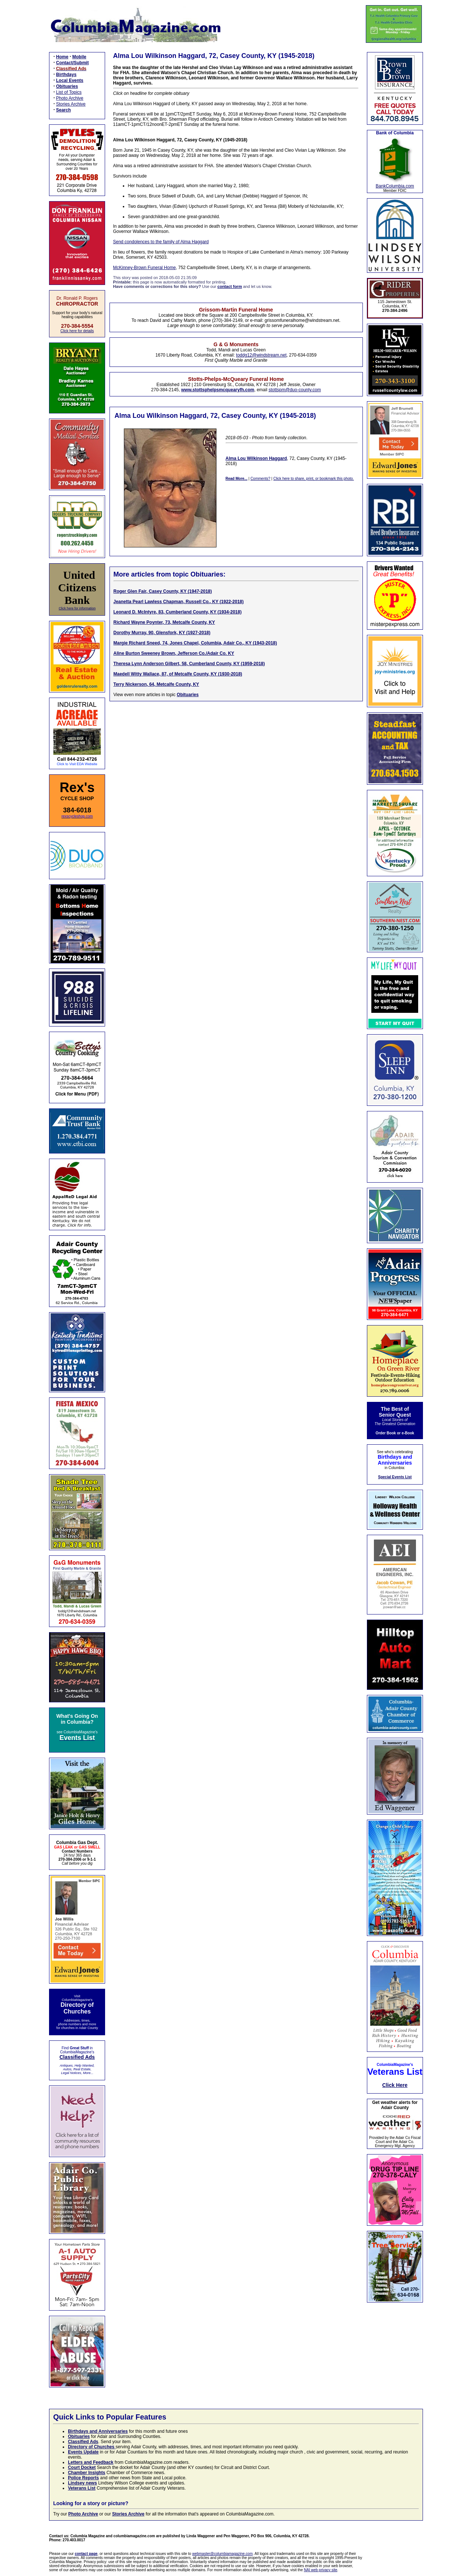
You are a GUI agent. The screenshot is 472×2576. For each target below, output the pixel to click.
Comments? (260, 479)
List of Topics (68, 92)
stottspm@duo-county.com (294, 389)
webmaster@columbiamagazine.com (222, 2554)
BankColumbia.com (395, 186)
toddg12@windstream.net (261, 355)
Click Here (394, 2085)
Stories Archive (71, 104)
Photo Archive (69, 98)
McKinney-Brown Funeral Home (144, 267)
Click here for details (77, 331)
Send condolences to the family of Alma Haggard (161, 241)
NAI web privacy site (320, 2570)
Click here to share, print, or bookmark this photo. (313, 479)
